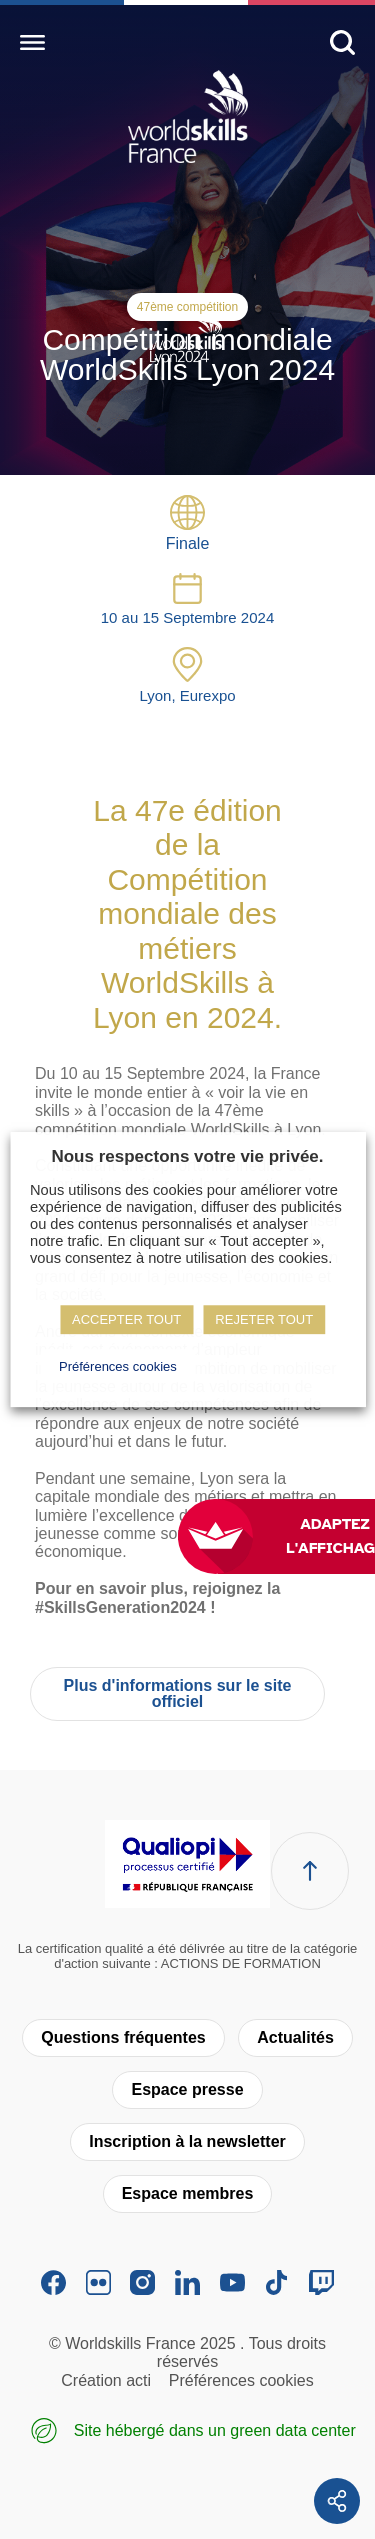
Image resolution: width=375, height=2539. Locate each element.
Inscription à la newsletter (187, 2141)
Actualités (295, 2037)
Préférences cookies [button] (118, 1366)
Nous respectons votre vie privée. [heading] (187, 1156)
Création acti (106, 2380)
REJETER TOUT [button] (264, 1319)
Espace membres (188, 2193)
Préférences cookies (241, 2380)
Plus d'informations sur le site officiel (178, 1693)
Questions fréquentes (123, 2037)
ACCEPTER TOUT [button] (126, 1319)
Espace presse (187, 2089)
